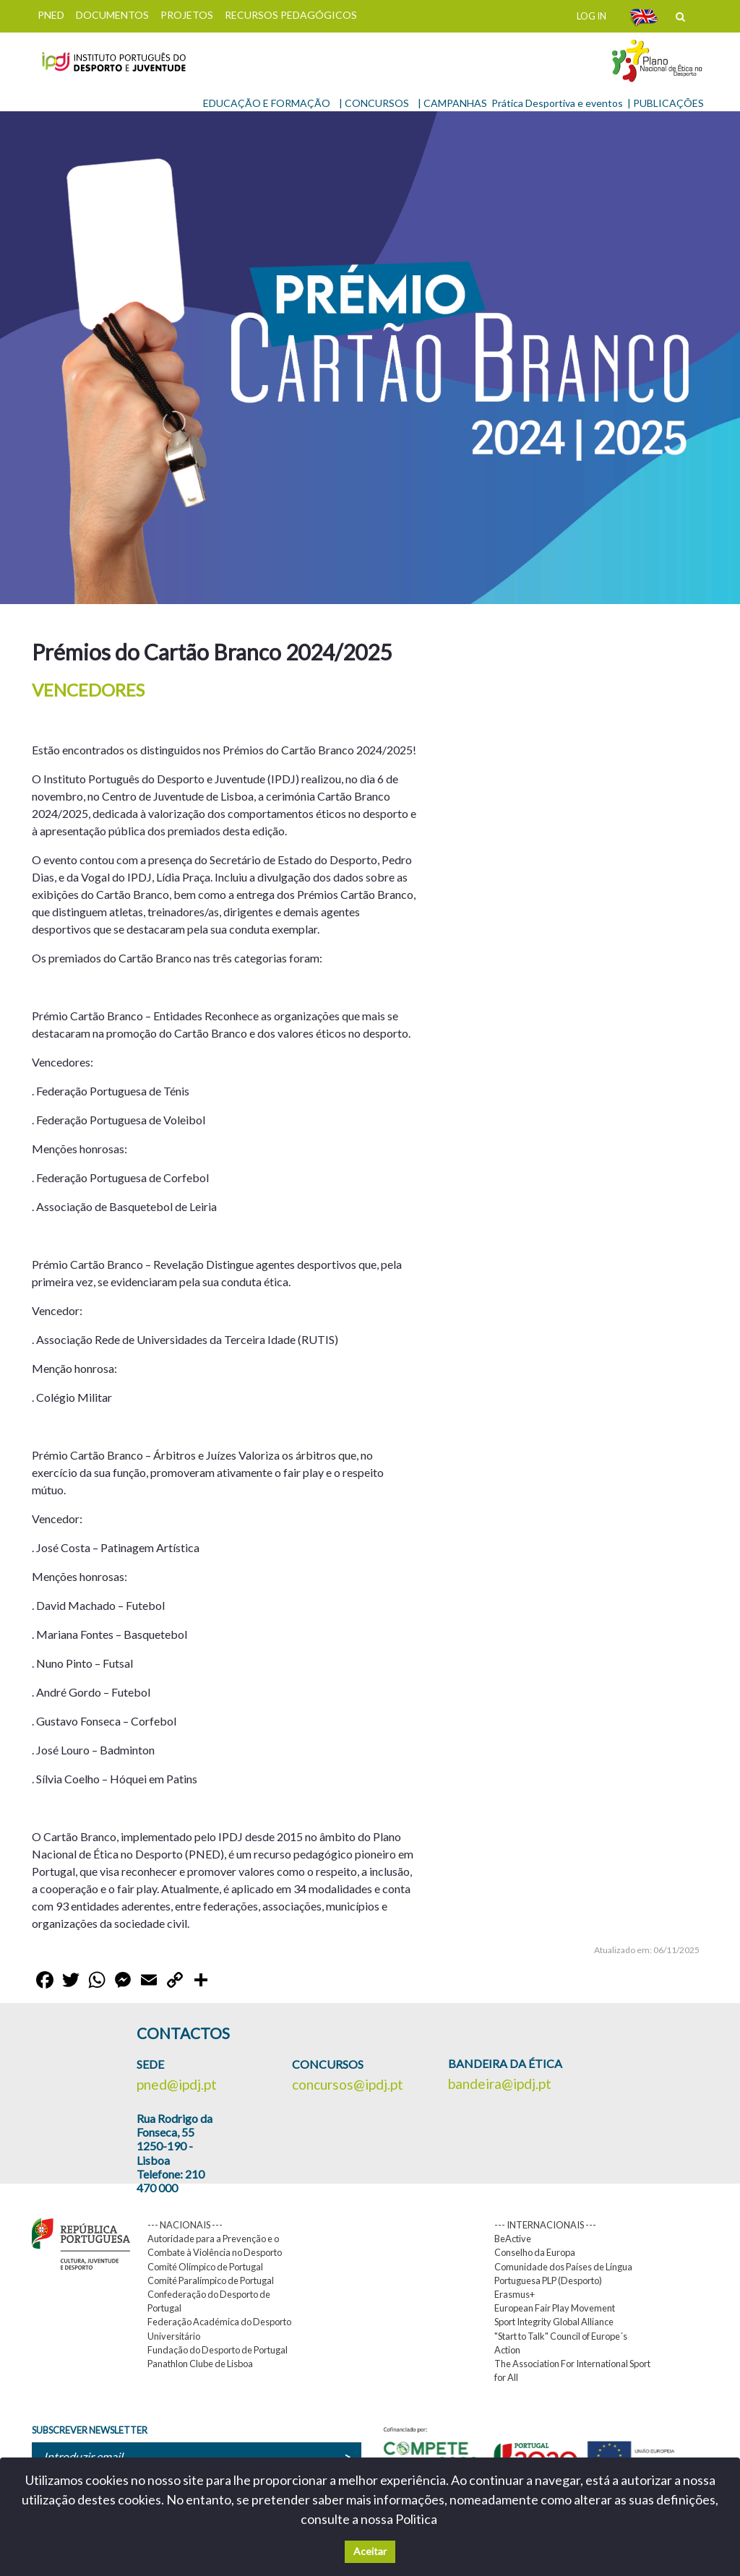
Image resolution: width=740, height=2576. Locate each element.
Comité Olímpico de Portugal (205, 2267)
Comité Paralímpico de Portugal (210, 2280)
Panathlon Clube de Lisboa (200, 2363)
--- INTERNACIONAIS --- (545, 2225)
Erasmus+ (514, 2294)
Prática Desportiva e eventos (557, 103)
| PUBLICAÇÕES (665, 103)
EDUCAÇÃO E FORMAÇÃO (266, 103)
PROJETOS (186, 15)
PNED (51, 15)
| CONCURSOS (374, 103)
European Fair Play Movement (554, 2308)
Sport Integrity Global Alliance (554, 2321)
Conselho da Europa (534, 2252)
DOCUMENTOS (112, 15)
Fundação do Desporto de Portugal (217, 2350)
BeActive (512, 2238)
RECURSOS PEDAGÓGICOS (291, 15)
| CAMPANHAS (452, 103)
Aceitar (370, 2551)
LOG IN (591, 16)
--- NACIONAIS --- (185, 2225)
